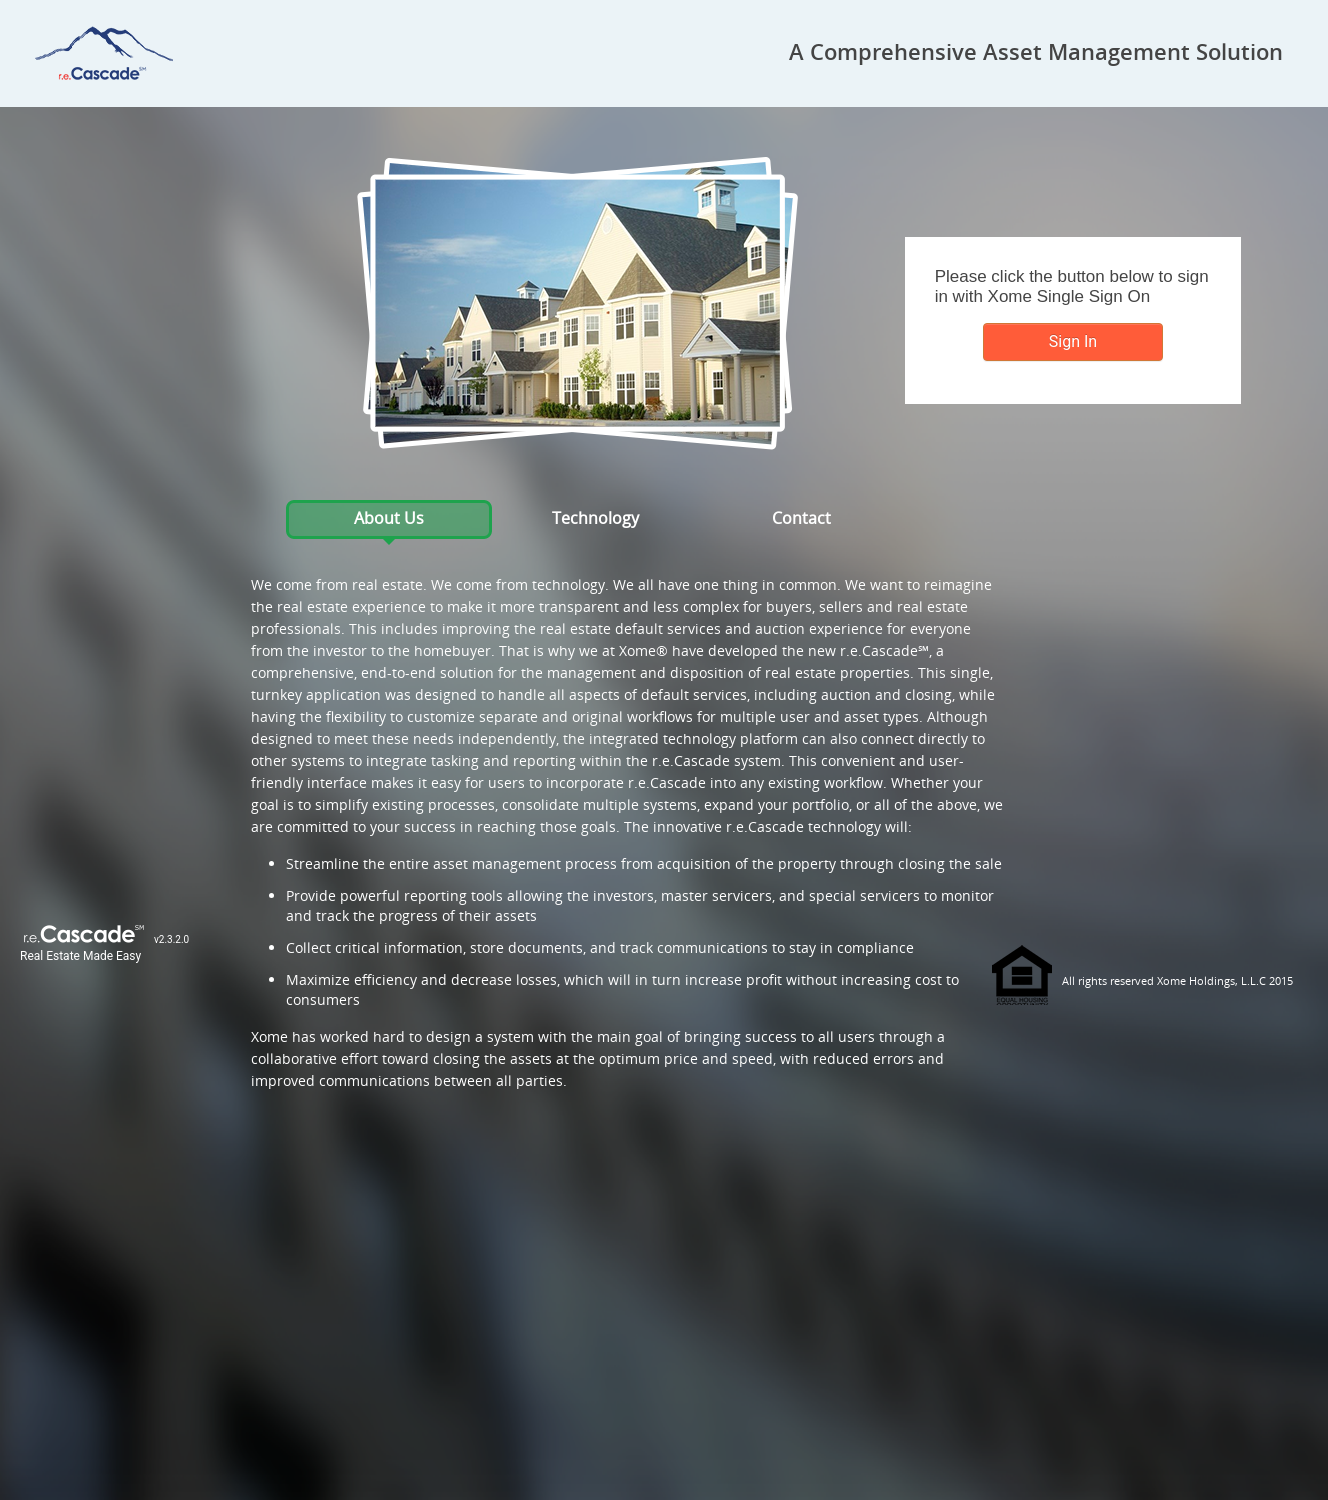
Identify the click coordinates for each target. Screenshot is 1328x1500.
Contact (801, 518)
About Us (389, 518)
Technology (595, 518)
